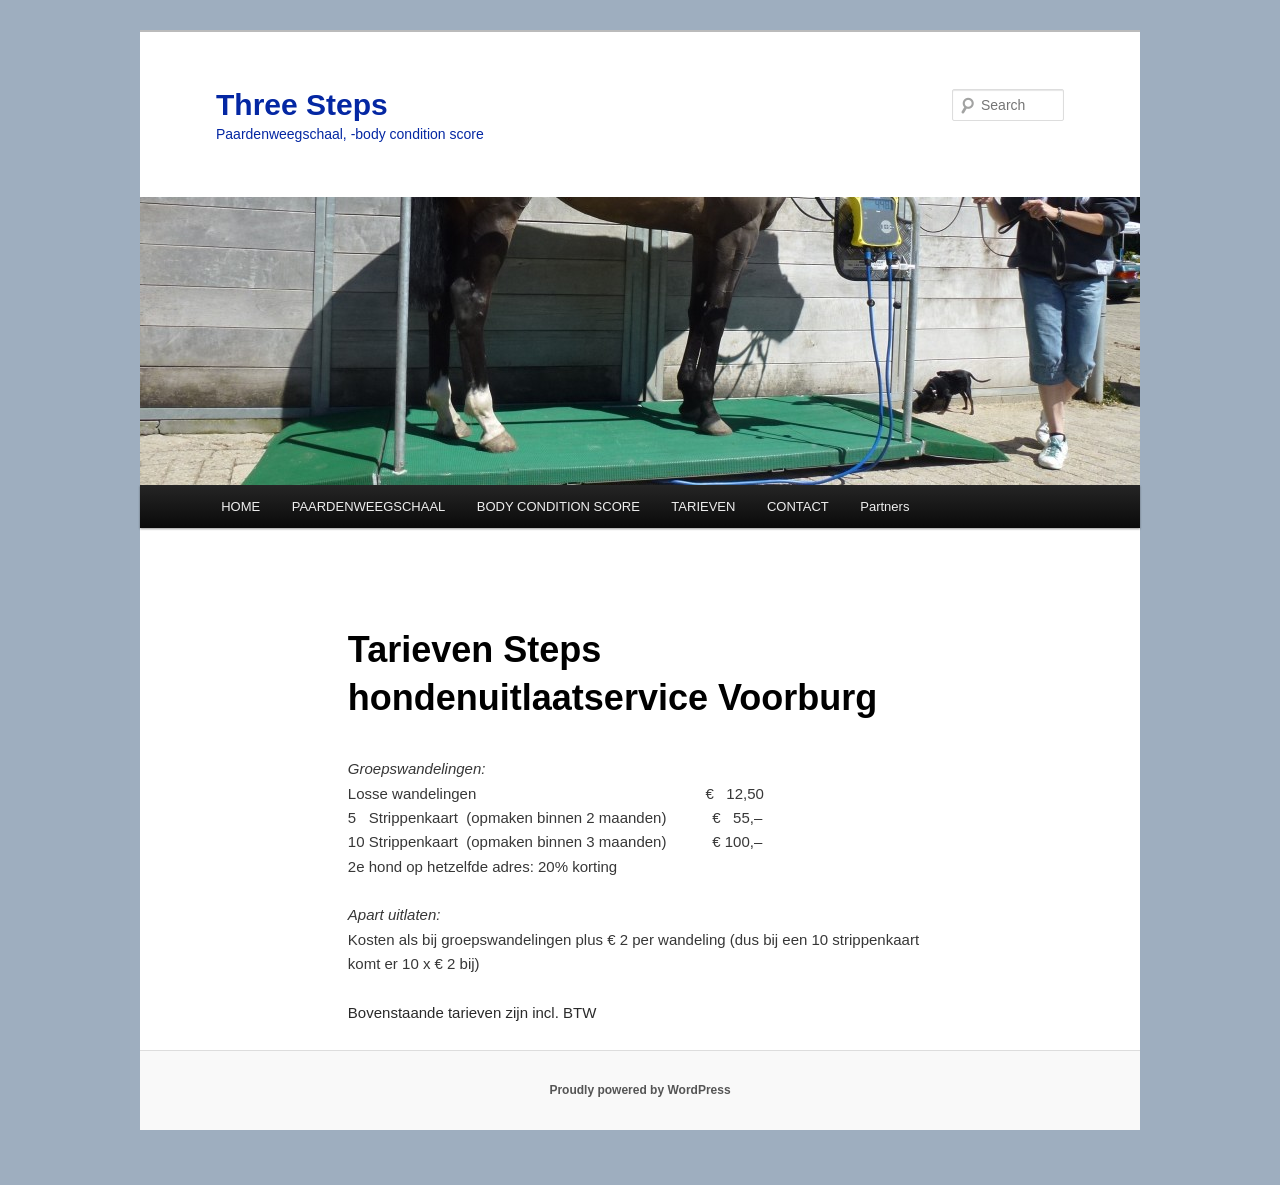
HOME (240, 506)
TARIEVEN (703, 506)
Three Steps (302, 104)
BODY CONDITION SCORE (558, 506)
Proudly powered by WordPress (639, 1090)
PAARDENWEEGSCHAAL (369, 506)
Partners (884, 506)
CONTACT (798, 506)
